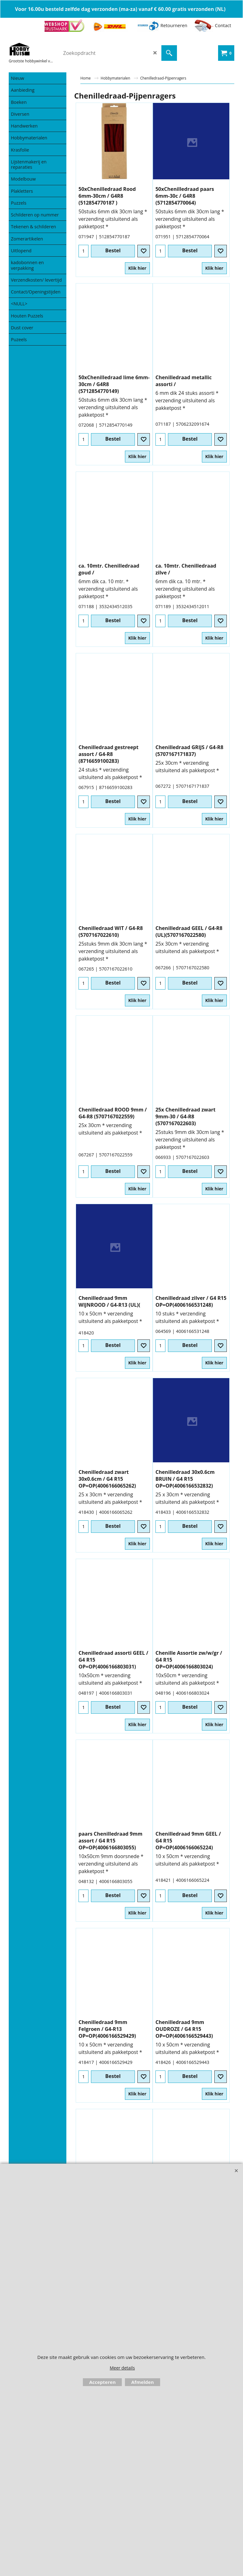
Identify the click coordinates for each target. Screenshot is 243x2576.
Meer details (122, 2368)
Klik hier (137, 268)
